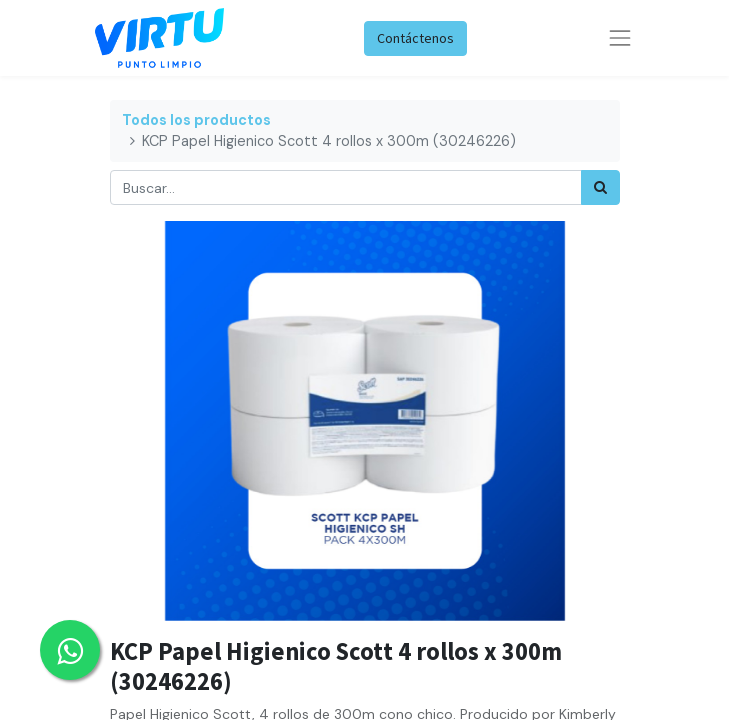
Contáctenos (415, 38)
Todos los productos (196, 120)
